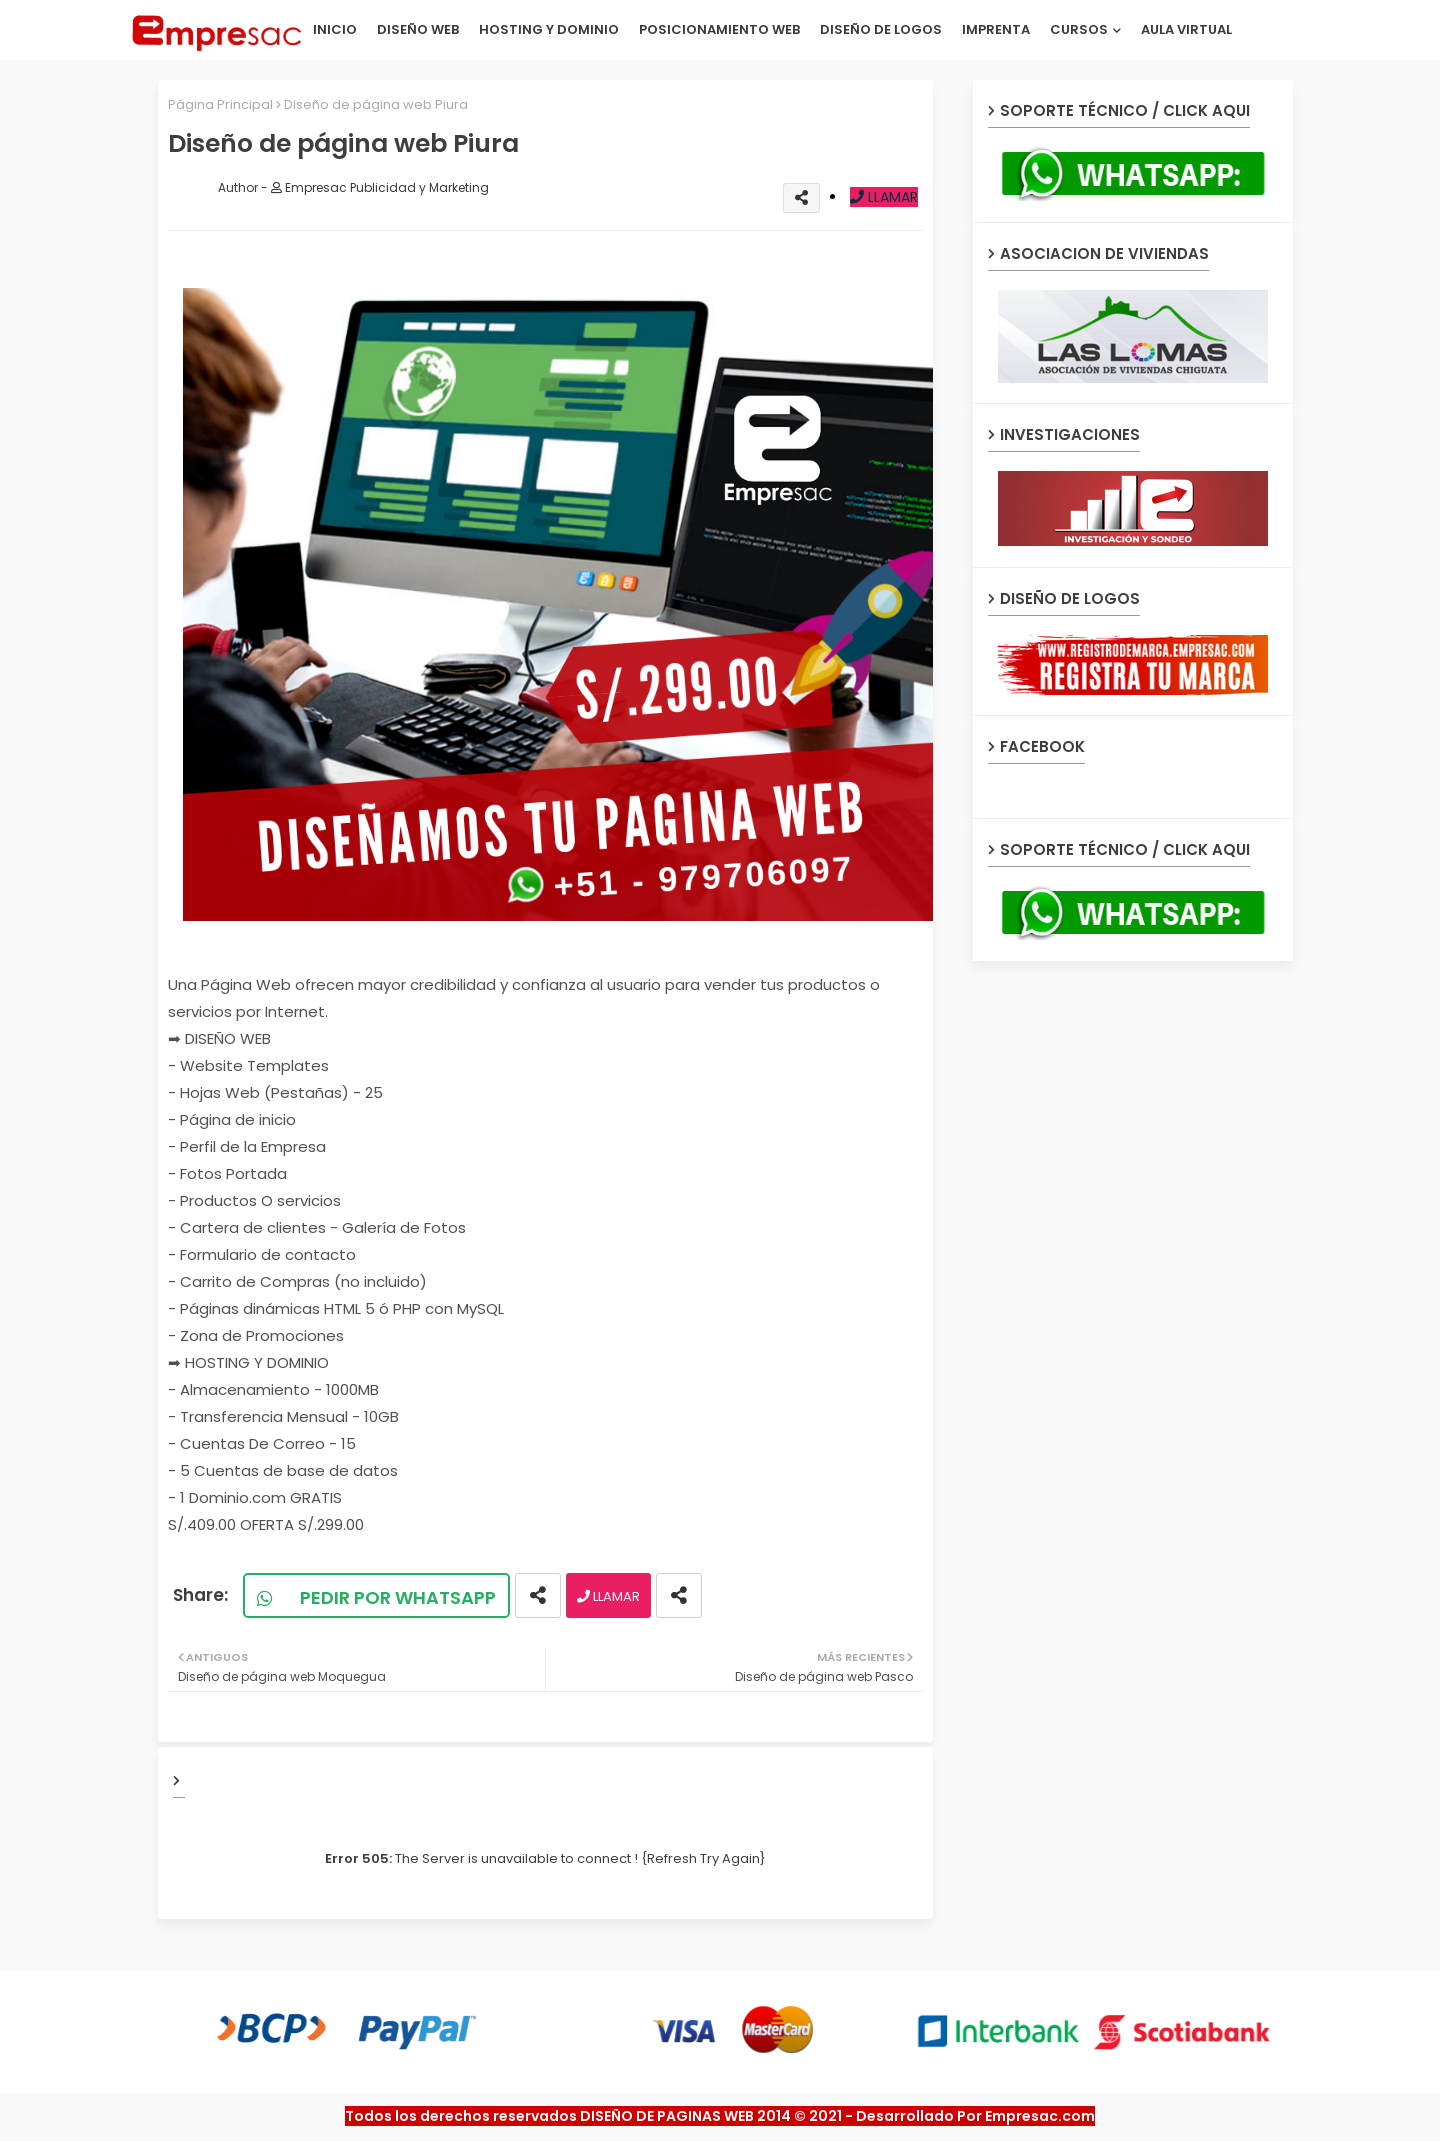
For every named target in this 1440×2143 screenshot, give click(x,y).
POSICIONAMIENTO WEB (719, 29)
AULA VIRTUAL (1186, 29)
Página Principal (220, 104)
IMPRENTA (996, 29)
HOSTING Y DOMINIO (549, 29)
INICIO (335, 29)
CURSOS (1079, 29)
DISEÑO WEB (418, 29)
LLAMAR (884, 197)
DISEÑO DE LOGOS (881, 29)
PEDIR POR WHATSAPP (387, 1597)
